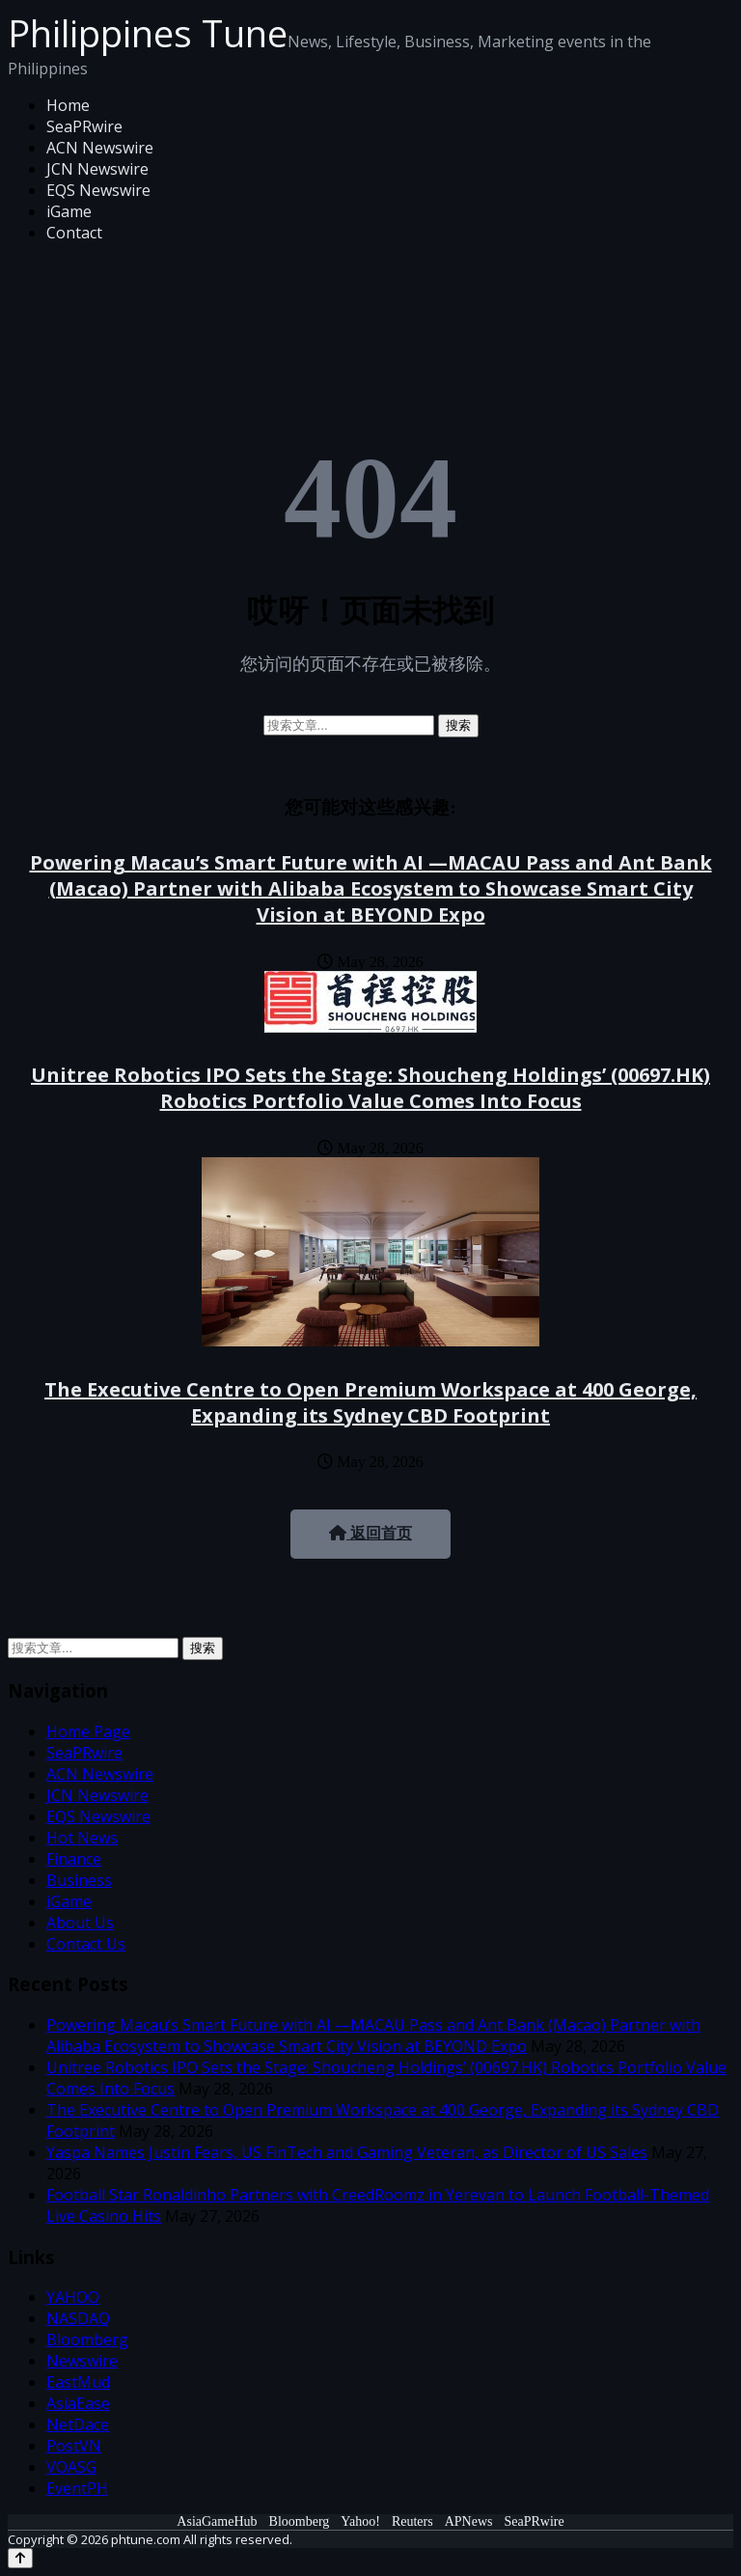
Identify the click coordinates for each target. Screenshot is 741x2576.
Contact (74, 232)
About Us (80, 1922)
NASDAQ (78, 2318)
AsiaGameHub (217, 2521)
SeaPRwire (84, 126)
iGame (69, 211)
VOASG (71, 2467)
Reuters (412, 2521)
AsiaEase (78, 2403)
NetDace (77, 2424)
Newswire (82, 2360)
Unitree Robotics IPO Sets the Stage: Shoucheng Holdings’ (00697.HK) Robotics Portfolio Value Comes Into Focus (370, 1088)
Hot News (82, 1837)
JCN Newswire (97, 169)
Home (68, 105)
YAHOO (72, 2297)
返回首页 (370, 1533)
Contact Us (85, 1943)
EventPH (77, 2488)
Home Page (88, 1731)
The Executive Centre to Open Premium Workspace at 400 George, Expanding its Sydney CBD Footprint (370, 1402)
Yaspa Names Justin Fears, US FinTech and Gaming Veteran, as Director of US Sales (346, 2152)
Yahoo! (360, 2521)
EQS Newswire (98, 190)
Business (79, 1880)
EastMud (78, 2382)
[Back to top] (20, 2558)
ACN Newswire (99, 147)
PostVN (73, 2445)
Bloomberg (87, 2339)
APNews (469, 2521)
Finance (73, 1859)
